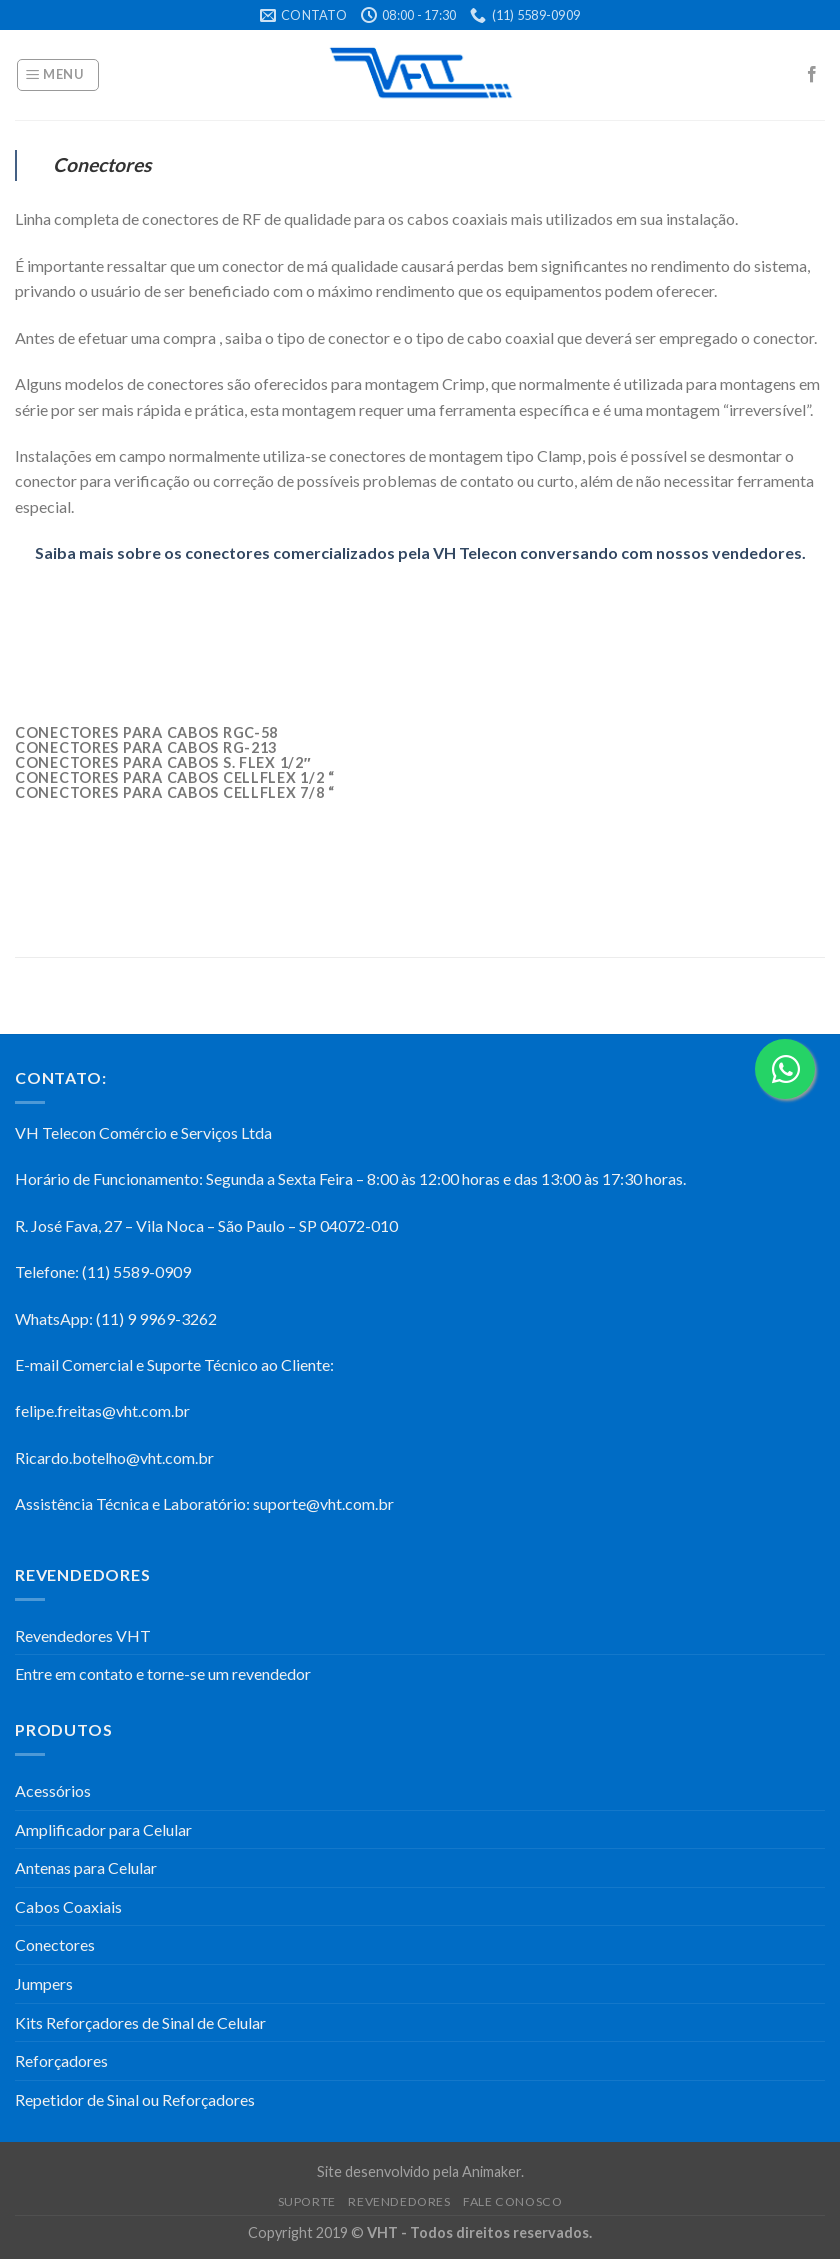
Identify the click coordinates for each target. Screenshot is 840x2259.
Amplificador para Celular (103, 1829)
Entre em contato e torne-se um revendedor (163, 1673)
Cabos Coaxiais (68, 1906)
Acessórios (53, 1790)
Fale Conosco (512, 2201)
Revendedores (399, 2201)
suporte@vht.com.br (323, 1503)
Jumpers (44, 1983)
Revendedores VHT (83, 1635)
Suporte (307, 2201)
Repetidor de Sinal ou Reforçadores (135, 2099)
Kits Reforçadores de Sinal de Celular (140, 2022)
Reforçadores (61, 2060)
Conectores (55, 1944)
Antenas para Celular (86, 1867)
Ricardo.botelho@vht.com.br (114, 1457)
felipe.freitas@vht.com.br (102, 1410)
